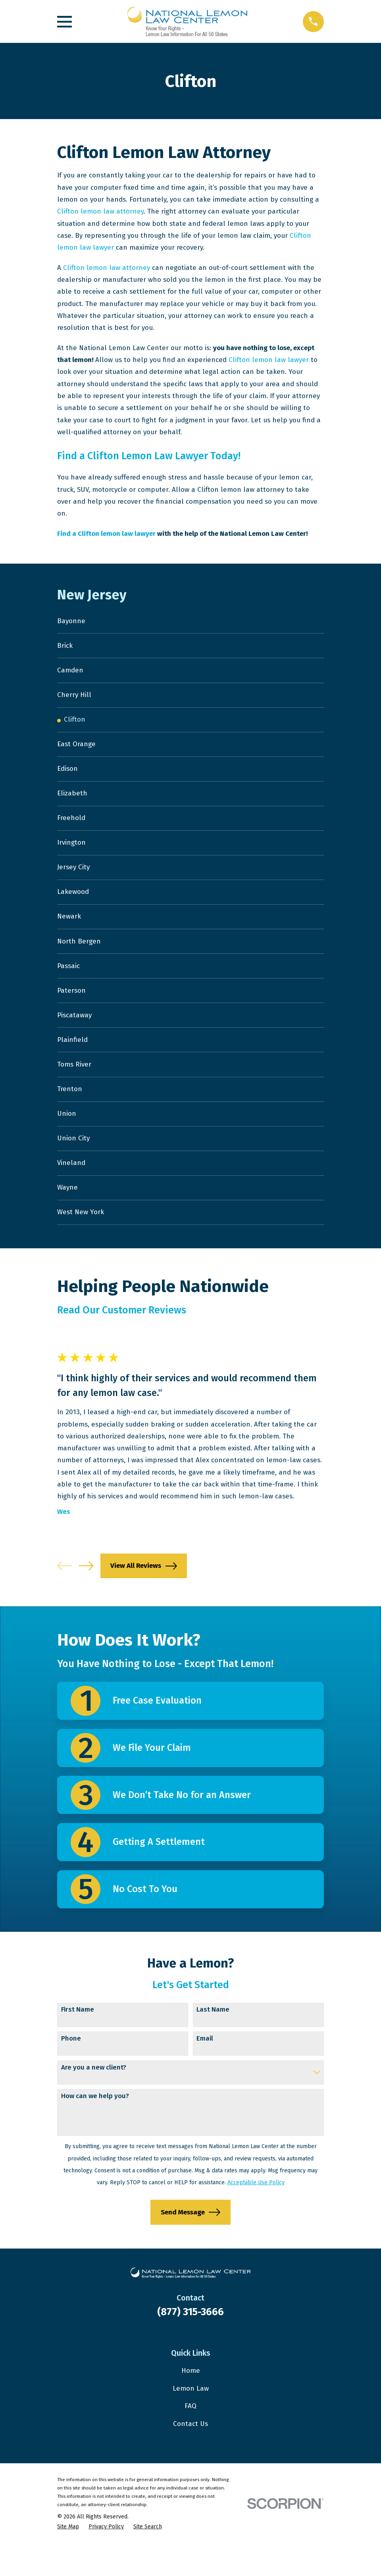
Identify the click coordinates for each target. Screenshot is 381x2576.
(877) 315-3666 (190, 2343)
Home (190, 2403)
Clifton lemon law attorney (100, 211)
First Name (77, 2042)
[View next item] (86, 1597)
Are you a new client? (93, 2099)
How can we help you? (95, 2128)
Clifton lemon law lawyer (269, 360)
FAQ (190, 2438)
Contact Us (190, 2456)
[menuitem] (190, 622)
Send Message (190, 2244)
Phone (71, 2070)
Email (204, 2070)
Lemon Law (191, 2420)
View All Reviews (143, 1598)
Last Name (212, 2042)
